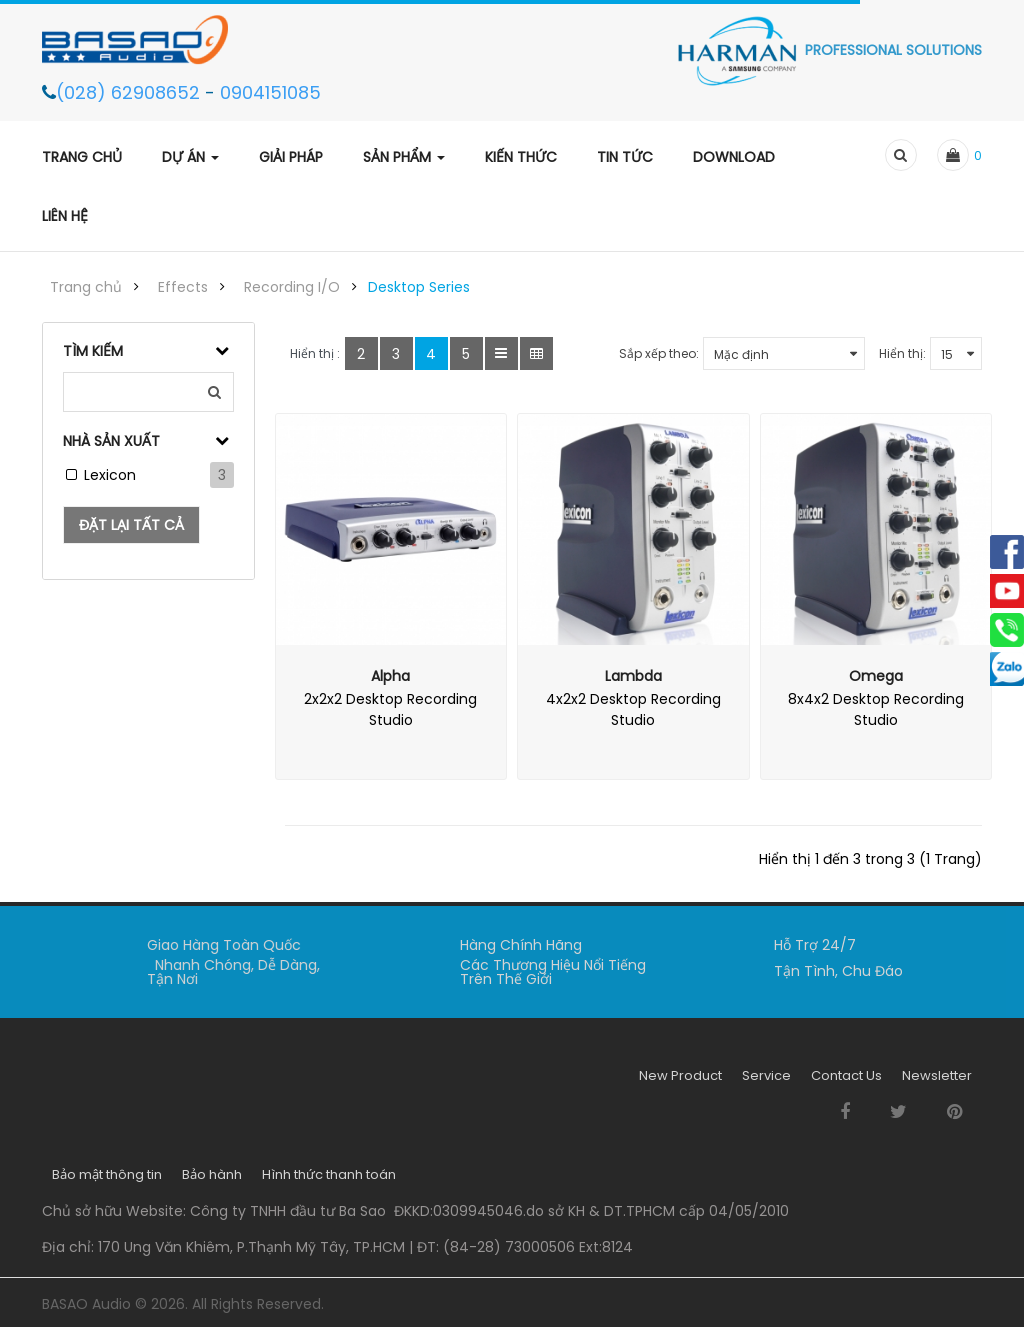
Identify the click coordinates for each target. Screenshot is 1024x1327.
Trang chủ (86, 287)
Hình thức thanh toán (329, 1181)
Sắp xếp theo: (659, 353)
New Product (680, 1082)
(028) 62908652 (130, 92)
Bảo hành (212, 1181)
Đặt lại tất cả (131, 525)
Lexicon (110, 475)
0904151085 (270, 92)
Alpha (390, 676)
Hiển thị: (902, 353)
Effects (183, 287)
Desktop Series (419, 287)
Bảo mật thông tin (107, 1181)
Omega (876, 676)
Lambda (633, 676)
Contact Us (846, 1082)
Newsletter (937, 1082)
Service (766, 1082)
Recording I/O (292, 287)
